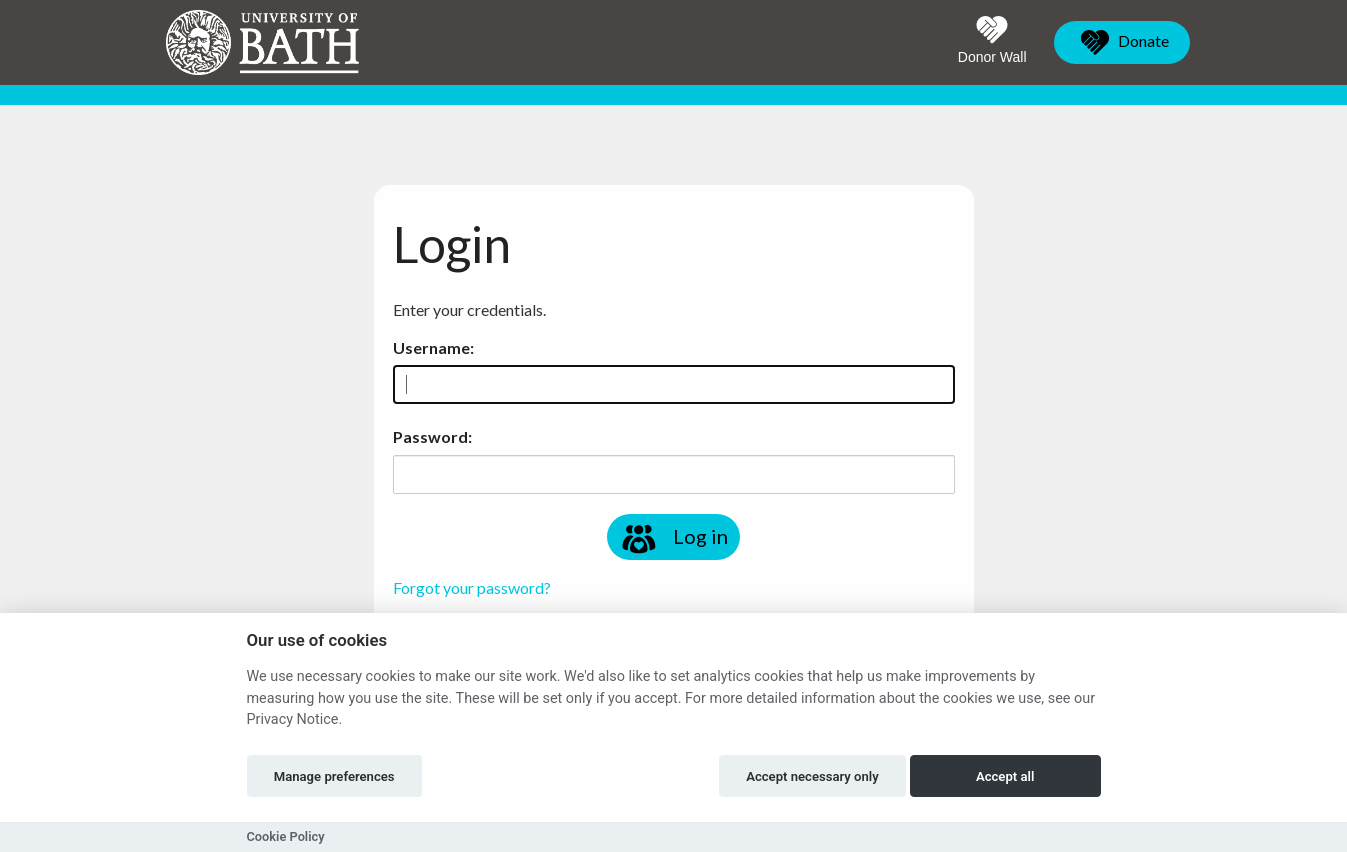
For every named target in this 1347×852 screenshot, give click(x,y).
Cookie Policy (286, 836)
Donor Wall (992, 40)
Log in (673, 539)
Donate (1122, 42)
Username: (433, 347)
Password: (432, 436)
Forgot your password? (472, 587)
